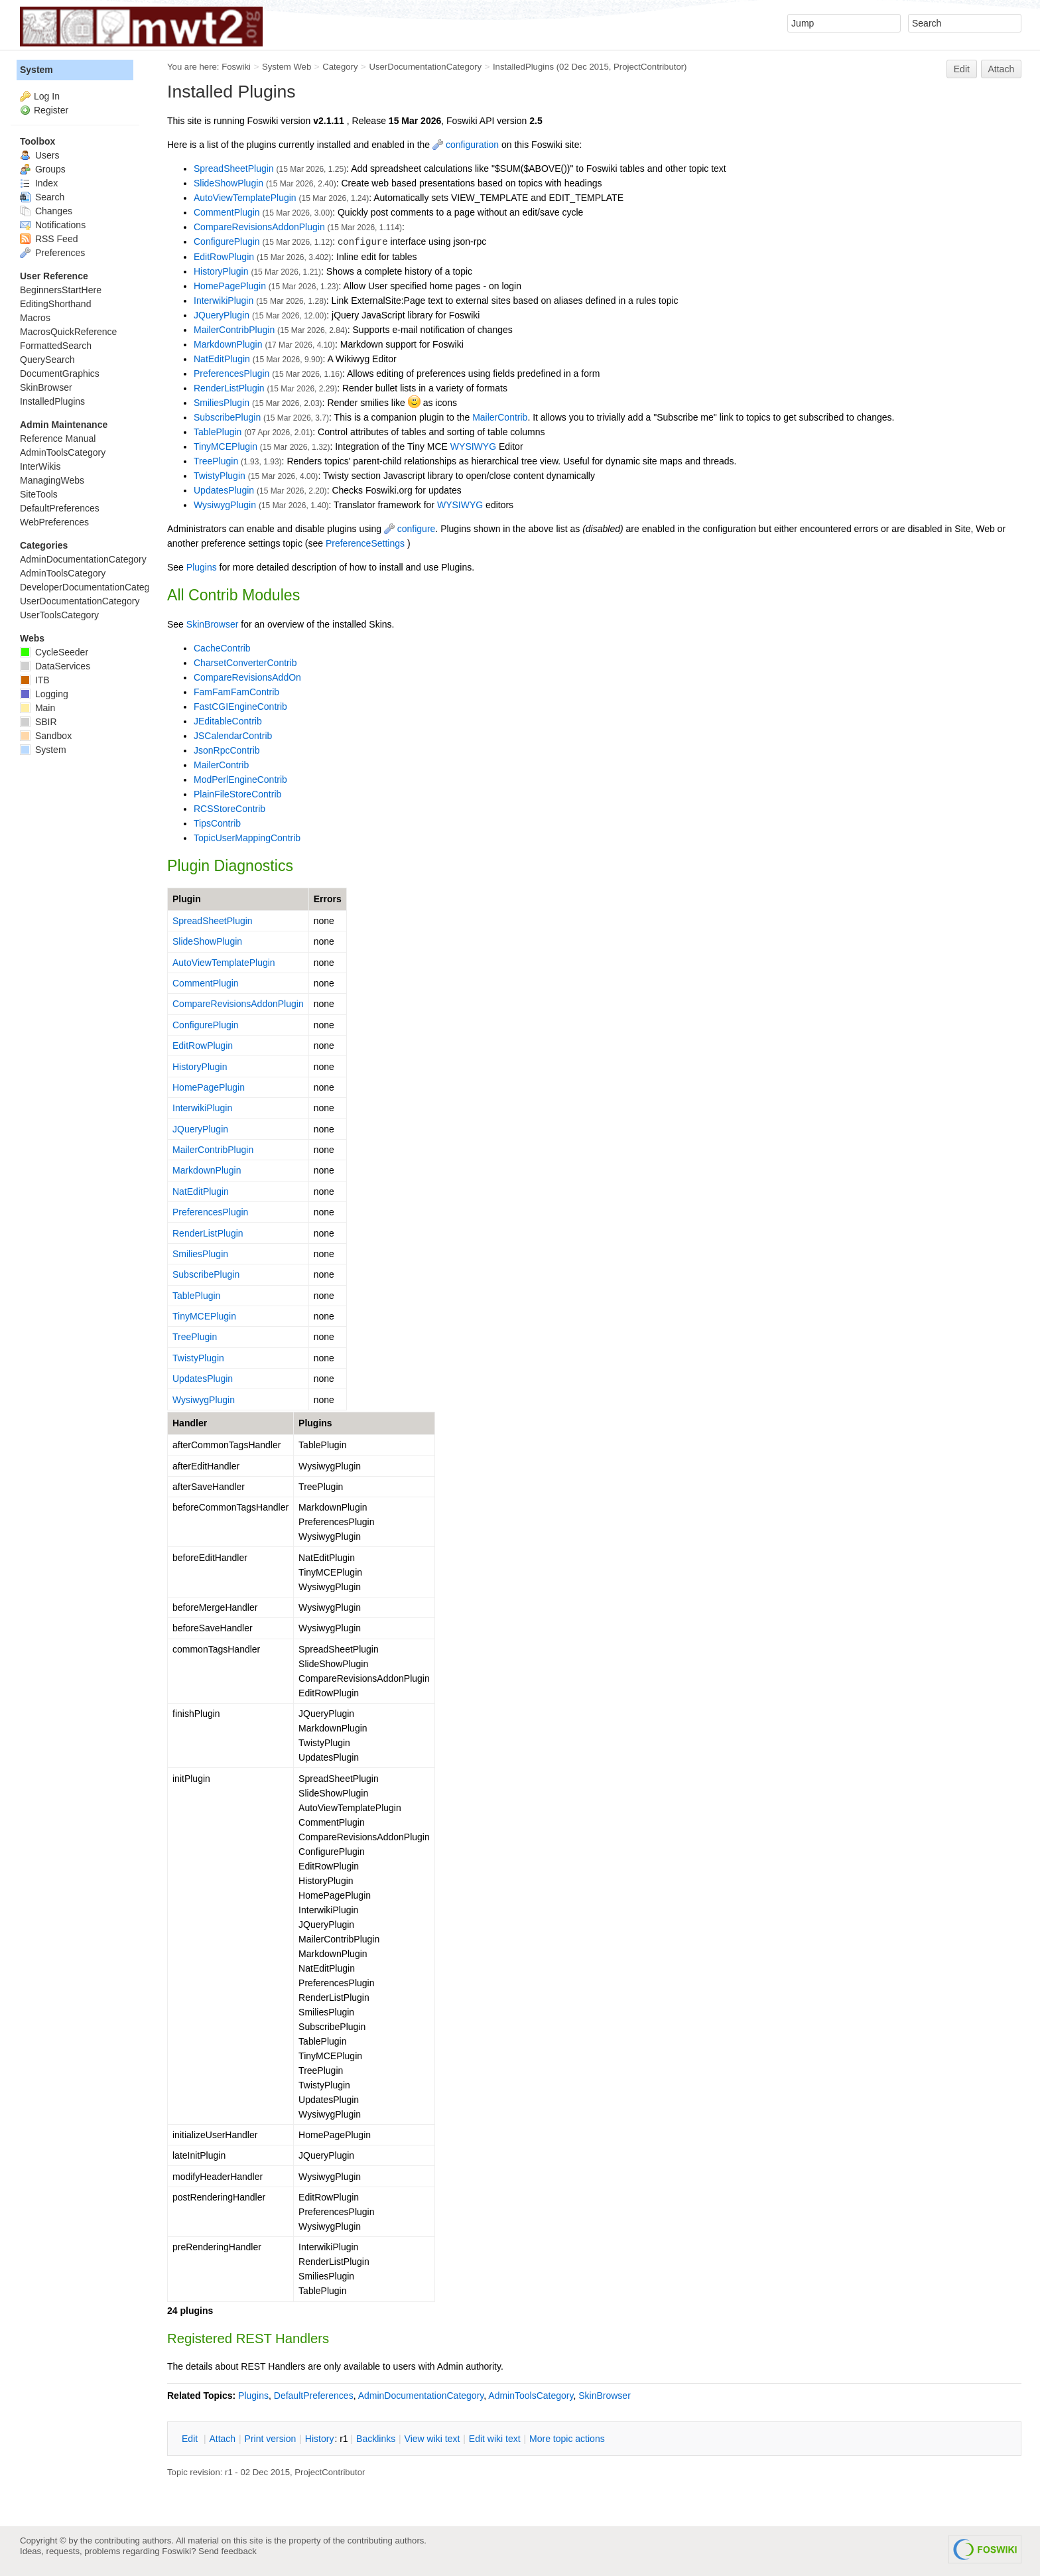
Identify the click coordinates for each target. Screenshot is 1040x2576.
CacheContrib (222, 648)
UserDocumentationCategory (425, 67)
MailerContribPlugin (234, 329)
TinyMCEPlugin (225, 446)
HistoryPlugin (221, 271)
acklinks (375, 2438)
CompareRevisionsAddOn (247, 677)
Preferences (52, 252)
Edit (962, 69)
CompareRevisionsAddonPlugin (259, 227)
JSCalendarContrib (233, 735)
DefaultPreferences (314, 2395)
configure (409, 528)
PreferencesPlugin (231, 373)
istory (319, 2438)
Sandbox (46, 735)
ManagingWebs (52, 480)
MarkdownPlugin (228, 344)
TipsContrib (217, 823)
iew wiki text (432, 2438)
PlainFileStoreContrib (237, 794)
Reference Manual (58, 438)
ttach (222, 2438)
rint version (270, 2438)
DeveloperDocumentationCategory (91, 587)
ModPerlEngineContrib (240, 779)
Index (39, 183)
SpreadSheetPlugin (234, 168)
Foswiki (236, 67)
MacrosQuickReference (68, 331)
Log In (47, 96)
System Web (286, 67)
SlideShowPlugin (228, 183)
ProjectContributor (649, 67)
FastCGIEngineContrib (240, 706)
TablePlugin (217, 432)
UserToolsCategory (59, 615)
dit (191, 2438)
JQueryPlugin (221, 315)
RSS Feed (49, 239)
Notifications (53, 225)
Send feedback (227, 2551)
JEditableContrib (228, 721)
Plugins (201, 567)
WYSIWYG (473, 446)
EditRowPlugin (224, 256)
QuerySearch (47, 359)
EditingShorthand (55, 304)
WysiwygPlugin (225, 505)
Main (37, 708)
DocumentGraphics (59, 373)
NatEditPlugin (222, 359)
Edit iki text (495, 2438)
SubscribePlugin (227, 417)
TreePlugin (216, 461)
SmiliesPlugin (221, 402)
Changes (46, 211)
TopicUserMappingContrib (247, 838)
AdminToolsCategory (530, 2395)
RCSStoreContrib (229, 808)
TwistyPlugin (219, 475)
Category (340, 67)
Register (51, 110)
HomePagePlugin (230, 286)
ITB (35, 680)
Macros (35, 317)
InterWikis (40, 466)
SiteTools (39, 494)
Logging (44, 694)
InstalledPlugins (523, 67)
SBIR (38, 721)
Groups (43, 169)
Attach (1001, 69)
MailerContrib (499, 417)
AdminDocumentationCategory (421, 2395)
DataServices (55, 666)
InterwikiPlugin (223, 300)
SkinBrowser (212, 624)
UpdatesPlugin (224, 490)
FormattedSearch (56, 345)
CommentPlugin (227, 212)
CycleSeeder (54, 652)
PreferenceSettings (365, 543)
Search (42, 197)
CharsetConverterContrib (245, 662)
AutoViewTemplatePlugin (245, 197)
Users (39, 155)
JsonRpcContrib (227, 750)
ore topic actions (567, 2438)
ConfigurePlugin (227, 241)
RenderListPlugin (229, 388)
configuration (465, 144)
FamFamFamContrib (236, 692)
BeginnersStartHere (60, 290)
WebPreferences (54, 522)
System (36, 69)
